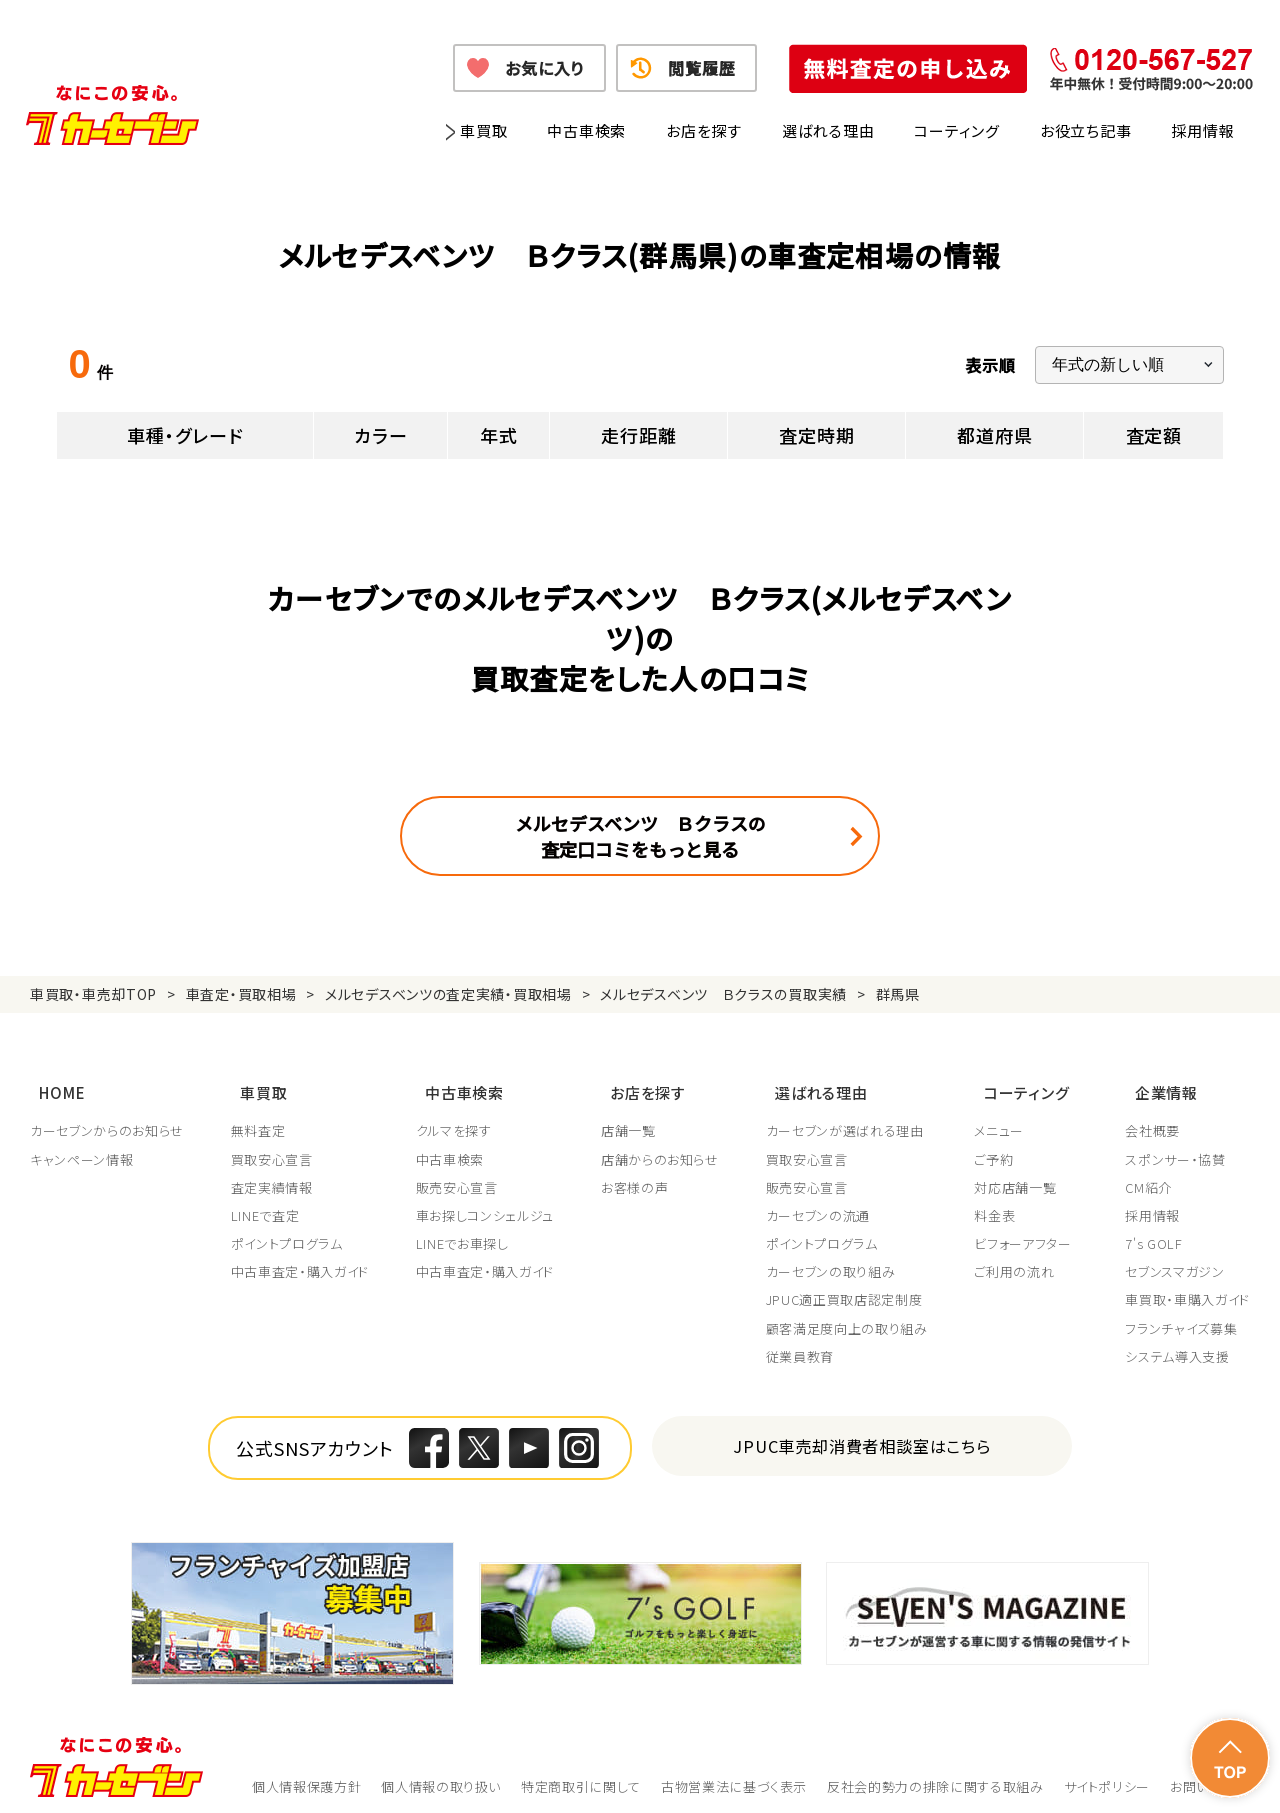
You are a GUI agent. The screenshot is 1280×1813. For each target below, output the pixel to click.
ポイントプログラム (288, 1230)
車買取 (483, 130)
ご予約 (999, 1145)
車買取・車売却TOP (93, 994)
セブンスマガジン (1174, 1258)
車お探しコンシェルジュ (487, 1201)
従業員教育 (804, 1342)
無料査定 (259, 1117)
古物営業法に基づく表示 (734, 1772)
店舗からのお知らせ (663, 1145)
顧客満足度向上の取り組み (851, 1314)
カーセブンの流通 (822, 1201)
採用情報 (1202, 130)
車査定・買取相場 (241, 994)
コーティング (957, 130)
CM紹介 (1148, 1173)
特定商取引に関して (581, 1772)
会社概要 (1152, 1117)
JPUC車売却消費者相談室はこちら (862, 1431)
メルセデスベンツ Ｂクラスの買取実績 (723, 994)
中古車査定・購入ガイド (301, 1258)
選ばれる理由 (828, 130)
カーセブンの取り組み (835, 1258)
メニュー (1005, 1117)
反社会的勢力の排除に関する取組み (935, 1772)
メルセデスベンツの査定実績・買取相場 (448, 994)
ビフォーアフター (1028, 1230)
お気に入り (544, 68)
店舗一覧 (631, 1117)
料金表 (1000, 1201)
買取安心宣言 (273, 1145)
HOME (53, 1083)
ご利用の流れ (1020, 1258)
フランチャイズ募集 (1181, 1314)
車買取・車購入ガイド (1187, 1286)
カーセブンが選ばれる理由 (849, 1117)
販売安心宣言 (459, 1173)
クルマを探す (456, 1117)
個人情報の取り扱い (441, 1772)
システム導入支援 (1177, 1342)
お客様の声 (637, 1173)
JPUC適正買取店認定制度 (848, 1286)
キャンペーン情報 (81, 1145)
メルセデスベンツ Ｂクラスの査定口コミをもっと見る (640, 836)
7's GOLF (1153, 1230)
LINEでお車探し (464, 1230)
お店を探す (704, 130)
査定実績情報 (273, 1173)
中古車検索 (586, 130)
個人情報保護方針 (306, 1772)
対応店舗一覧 (1021, 1173)
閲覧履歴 (701, 68)
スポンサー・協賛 (1175, 1145)
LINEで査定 (266, 1201)
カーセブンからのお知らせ (107, 1117)
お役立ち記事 (1086, 130)
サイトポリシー (1107, 1772)
